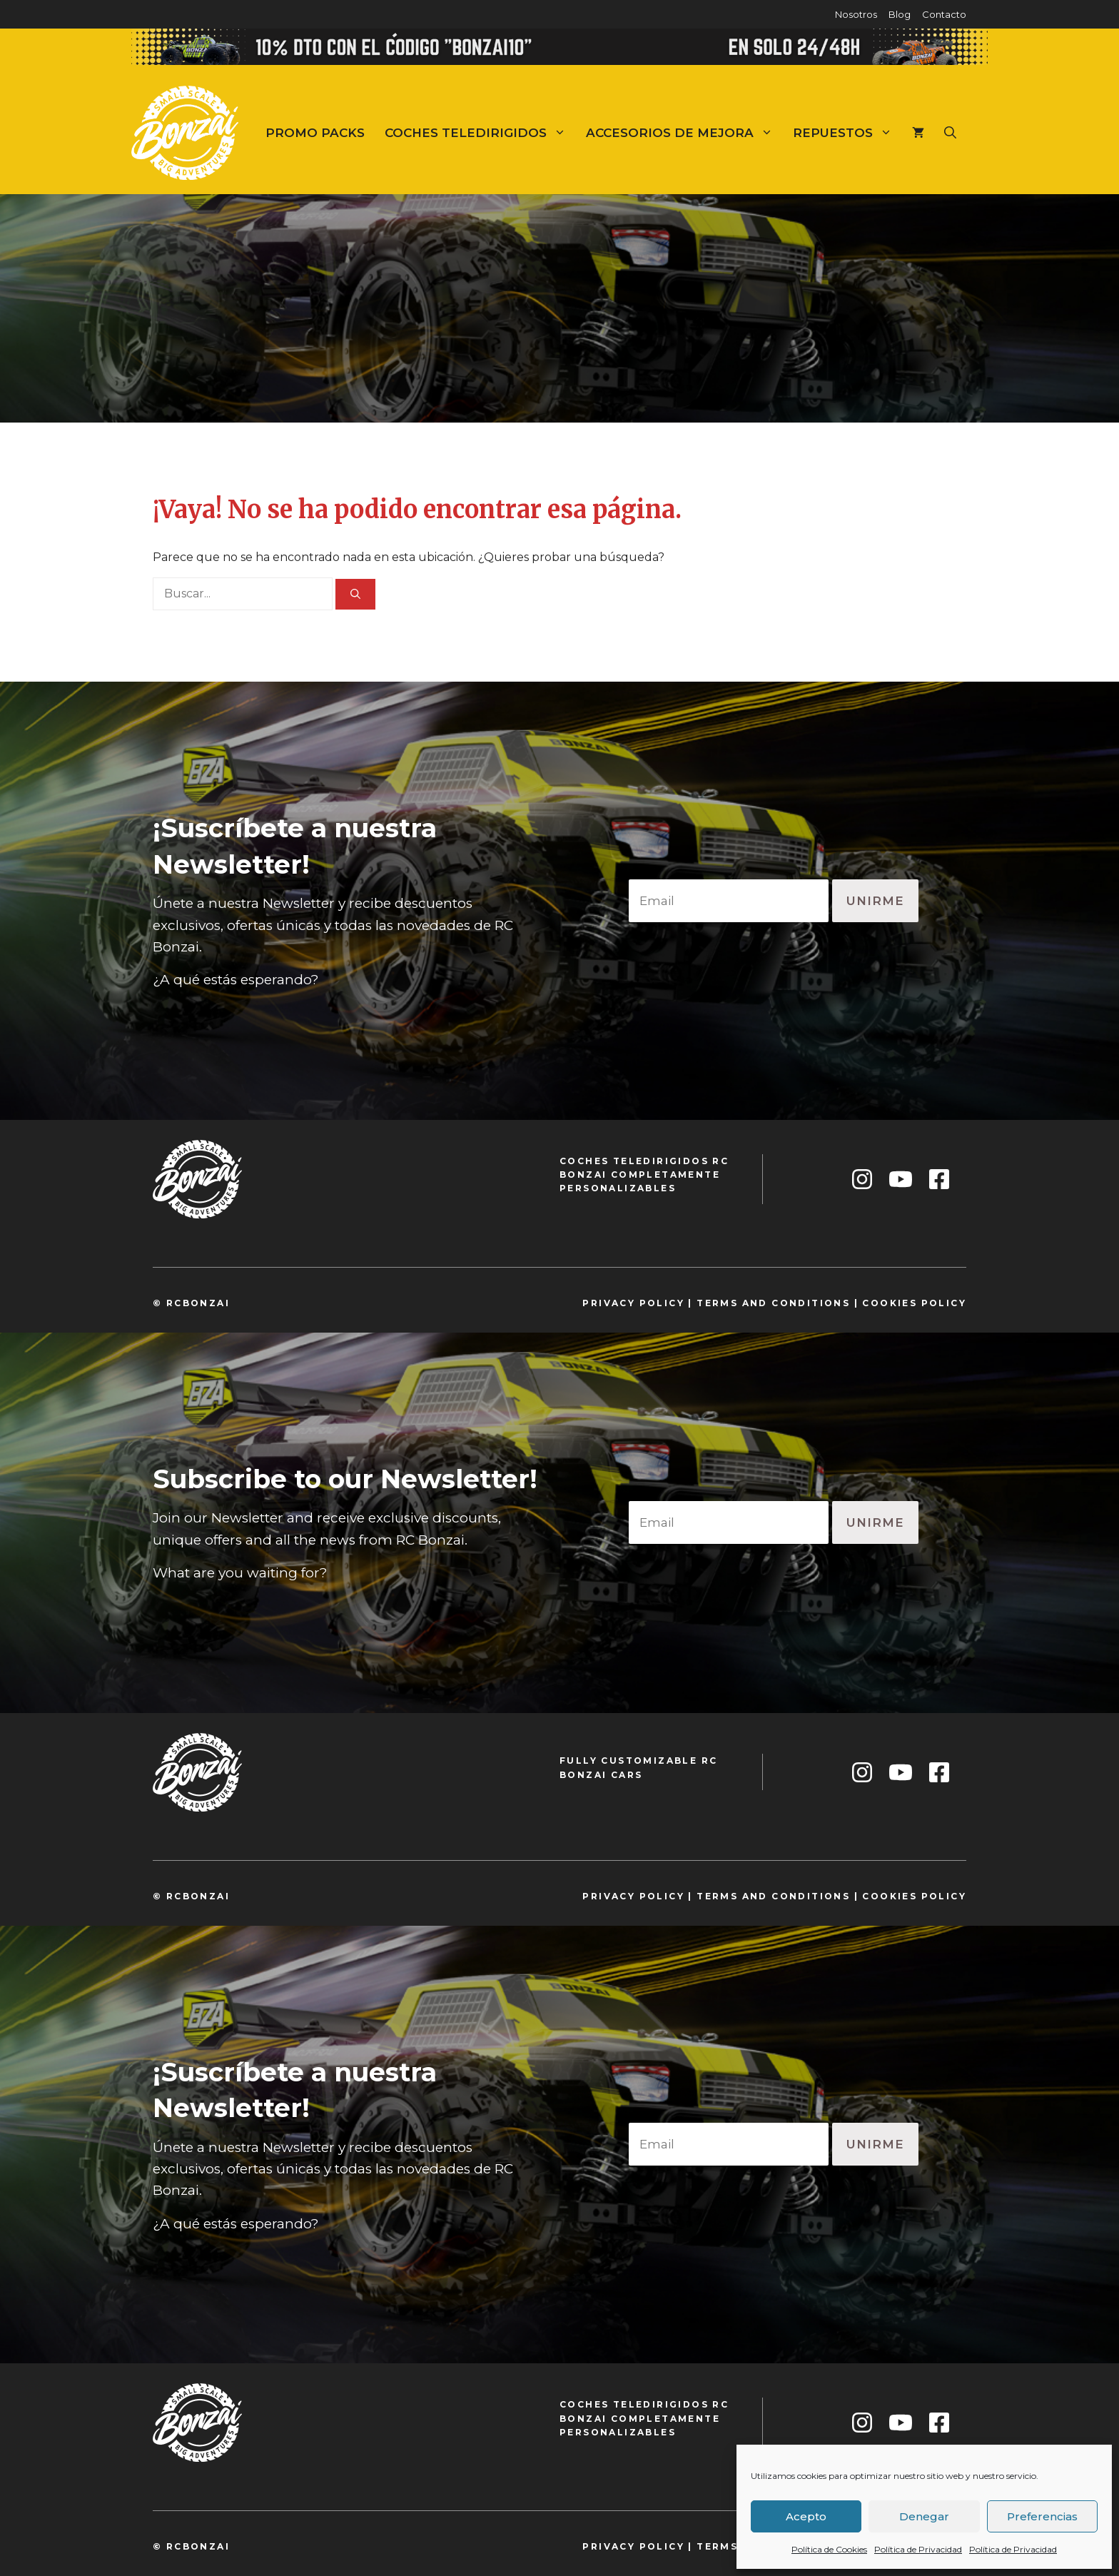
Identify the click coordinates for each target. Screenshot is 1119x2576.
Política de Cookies (829, 2549)
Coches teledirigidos (480, 132)
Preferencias (1042, 2516)
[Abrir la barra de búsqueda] (950, 132)
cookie (885, 1303)
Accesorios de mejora (684, 132)
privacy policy (633, 1303)
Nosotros (856, 14)
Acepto (806, 2516)
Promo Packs (315, 133)
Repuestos (847, 132)
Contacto (944, 14)
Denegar (924, 2516)
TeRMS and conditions (773, 1303)
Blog (899, 14)
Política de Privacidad (918, 2549)
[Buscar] (355, 594)
